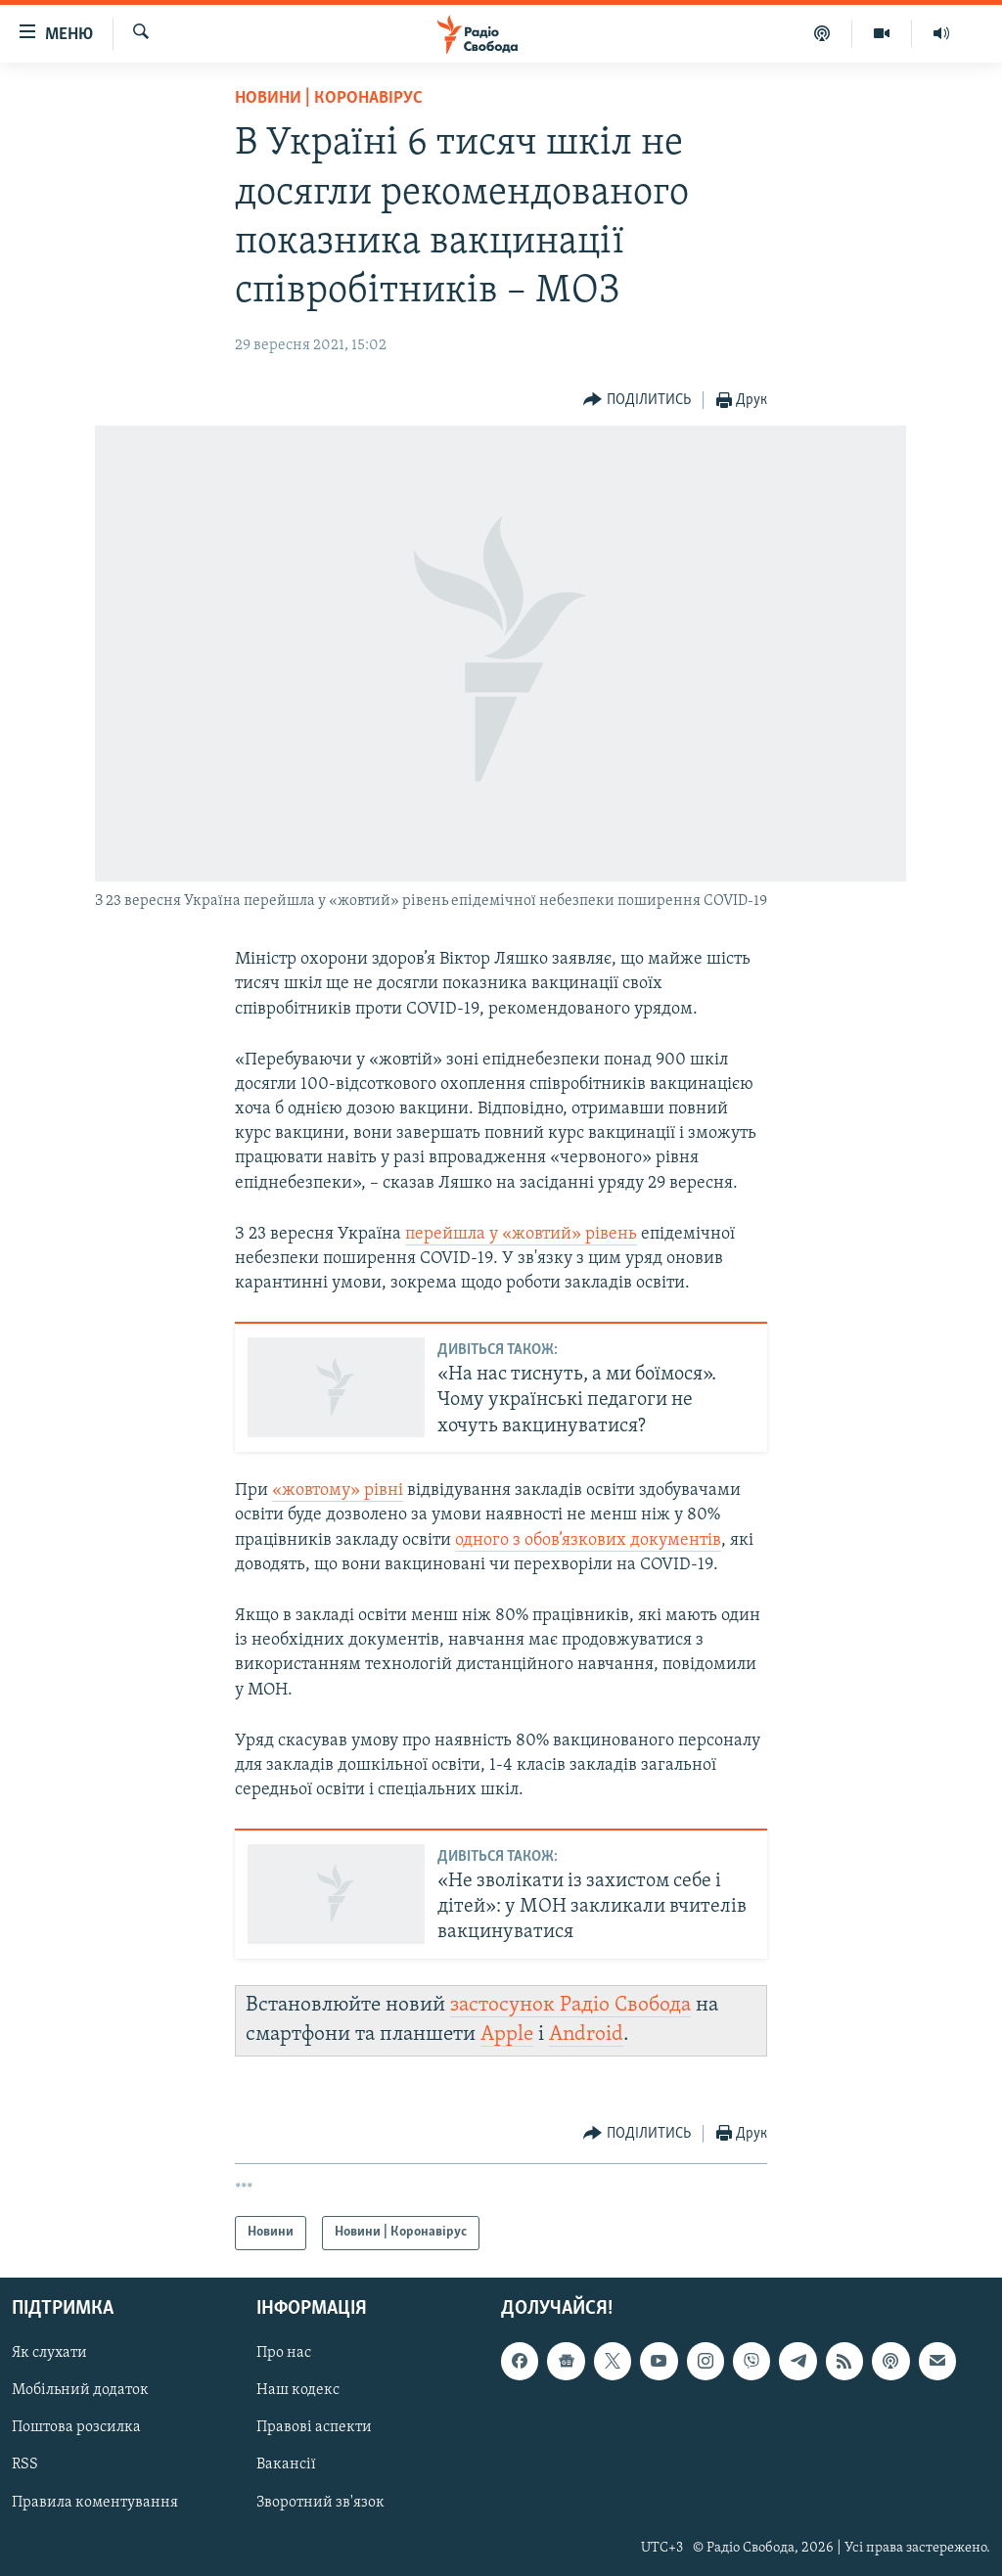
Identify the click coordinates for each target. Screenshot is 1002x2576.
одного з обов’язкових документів (588, 1540)
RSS (25, 2464)
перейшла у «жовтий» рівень (521, 1234)
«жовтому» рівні (337, 1490)
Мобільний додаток (80, 2390)
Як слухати (49, 2353)
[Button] (637, 400)
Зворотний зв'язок (320, 2501)
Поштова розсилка (76, 2427)
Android (586, 2034)
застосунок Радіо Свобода (570, 2005)
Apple (506, 2034)
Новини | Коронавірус (329, 98)
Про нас (283, 2353)
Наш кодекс (298, 2390)
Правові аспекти (314, 2427)
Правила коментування (95, 2501)
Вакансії (286, 2464)
